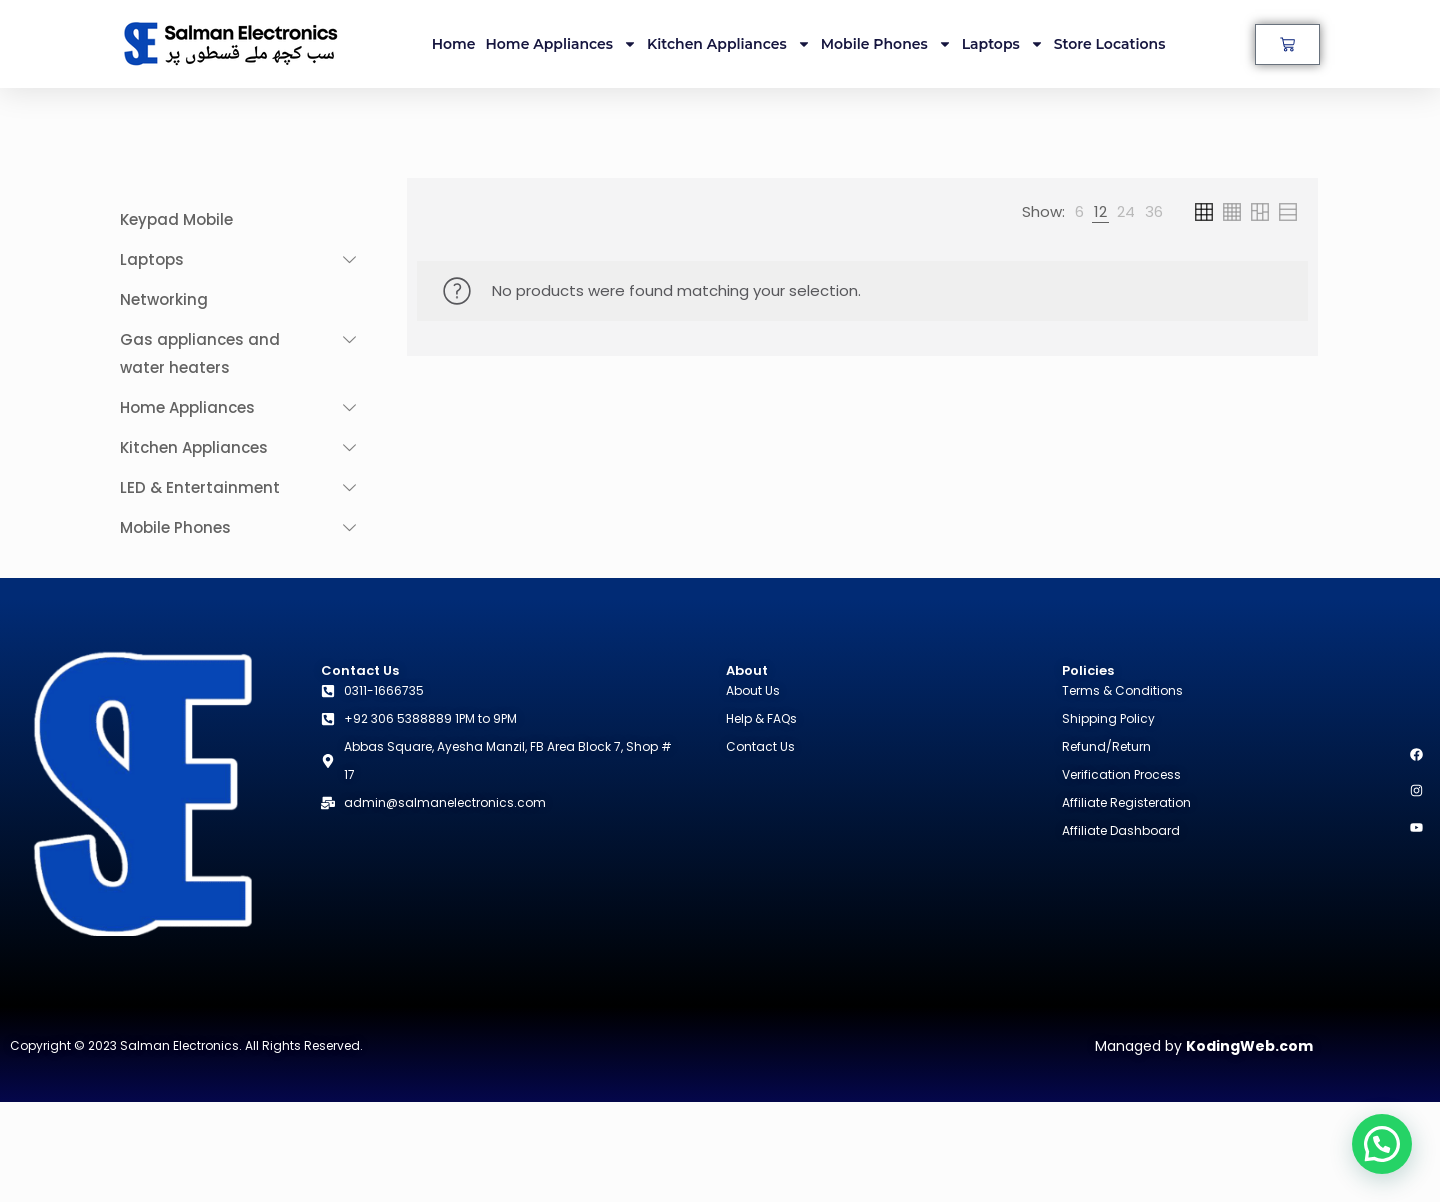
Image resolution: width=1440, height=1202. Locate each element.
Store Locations (1110, 44)
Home (454, 44)
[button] (1382, 1144)
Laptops (1003, 44)
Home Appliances (562, 44)
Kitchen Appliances (729, 44)
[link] (1079, 212)
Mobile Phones (886, 44)
